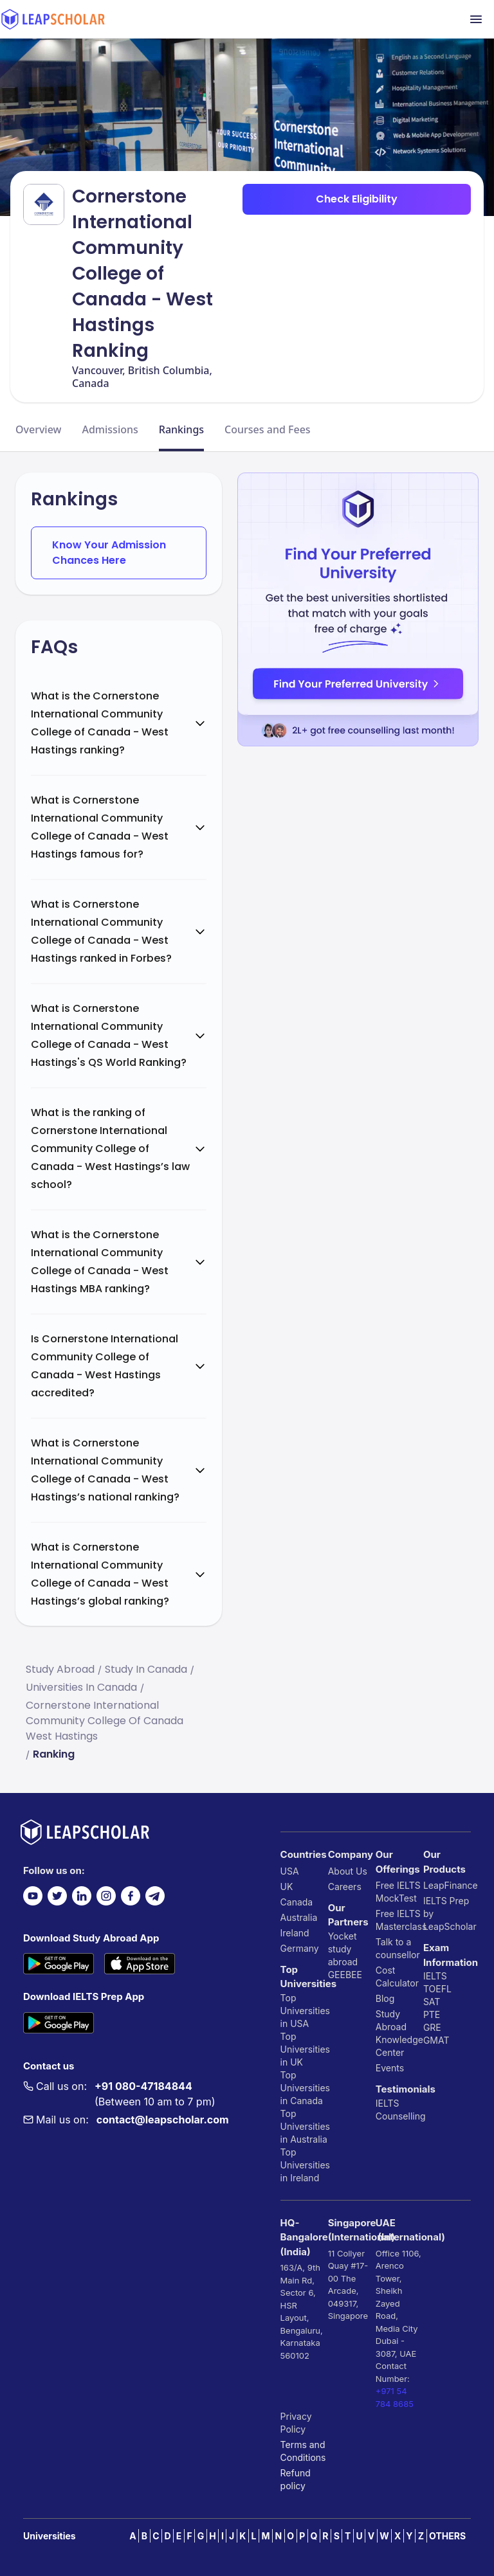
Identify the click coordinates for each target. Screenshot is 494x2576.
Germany (299, 1948)
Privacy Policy (296, 2423)
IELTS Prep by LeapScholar (447, 1913)
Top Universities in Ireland (304, 2165)
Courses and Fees (267, 429)
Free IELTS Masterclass (399, 1920)
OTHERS (447, 2535)
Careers (344, 1886)
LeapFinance (447, 1885)
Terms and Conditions (303, 2451)
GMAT (436, 2040)
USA (289, 1871)
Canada (296, 1901)
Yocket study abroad (343, 1949)
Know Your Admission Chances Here (109, 552)
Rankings (181, 429)
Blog (385, 1998)
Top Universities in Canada (304, 2087)
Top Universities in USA (304, 2010)
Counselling (399, 2116)
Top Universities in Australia (304, 2126)
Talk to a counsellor (398, 1948)
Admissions (110, 429)
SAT (432, 2001)
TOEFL (437, 1988)
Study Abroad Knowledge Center (399, 2033)
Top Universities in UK (304, 2049)
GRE (432, 2027)
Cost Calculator (397, 1976)
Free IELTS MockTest (398, 1892)
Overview (38, 429)
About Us (347, 1871)
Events (390, 2067)
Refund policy (295, 2479)
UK (286, 1886)
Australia (299, 1917)
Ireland (294, 1932)
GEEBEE (345, 1974)
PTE (431, 2014)
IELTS (387, 2103)
